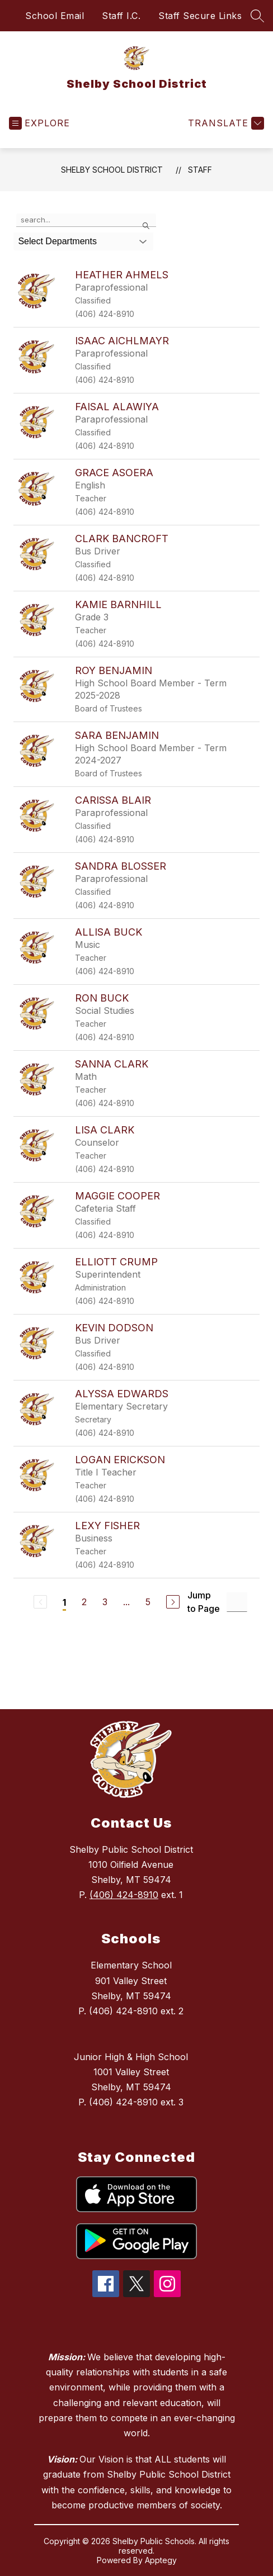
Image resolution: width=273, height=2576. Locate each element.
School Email (54, 15)
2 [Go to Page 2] (84, 1601)
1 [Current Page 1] (64, 1602)
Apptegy (161, 2560)
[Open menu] (39, 123)
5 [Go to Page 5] (147, 1601)
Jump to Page (203, 1602)
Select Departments (57, 241)
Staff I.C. (121, 15)
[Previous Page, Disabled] (40, 1602)
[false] (86, 220)
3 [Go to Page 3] (104, 1601)
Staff (200, 169)
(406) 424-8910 (124, 1894)
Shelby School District (112, 169)
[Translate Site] (224, 123)
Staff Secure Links (200, 15)
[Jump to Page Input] (237, 1602)
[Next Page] (173, 1602)
